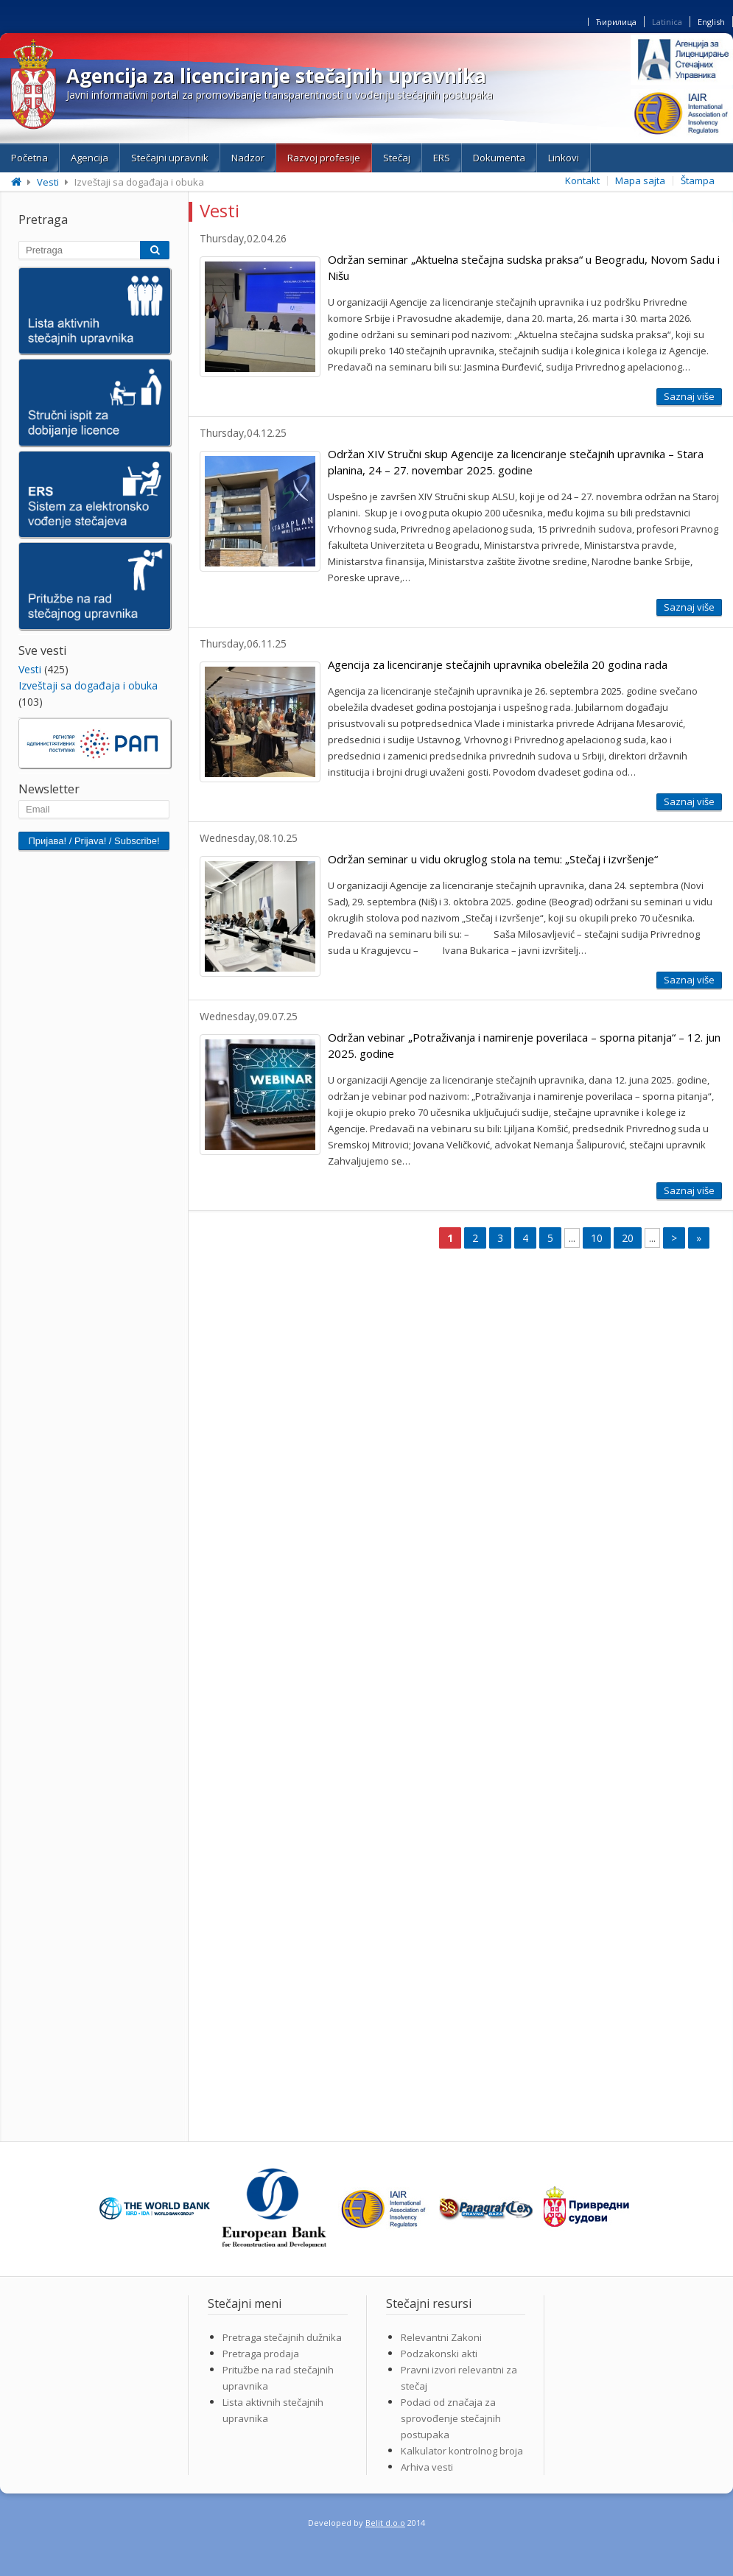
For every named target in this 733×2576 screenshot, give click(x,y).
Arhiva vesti (427, 2467)
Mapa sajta (640, 180)
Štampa (698, 180)
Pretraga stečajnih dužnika (282, 2337)
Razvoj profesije (323, 157)
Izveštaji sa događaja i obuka (88, 685)
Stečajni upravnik (169, 157)
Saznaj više (689, 396)
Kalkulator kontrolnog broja (462, 2450)
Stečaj (396, 157)
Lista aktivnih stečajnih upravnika (272, 2410)
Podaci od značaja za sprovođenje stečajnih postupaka (451, 2418)
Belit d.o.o (385, 2522)
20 (628, 1238)
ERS (441, 157)
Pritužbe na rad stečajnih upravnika (278, 2378)
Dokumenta (499, 157)
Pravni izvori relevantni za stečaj (459, 2378)
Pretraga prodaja (260, 2353)
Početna (29, 157)
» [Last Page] (698, 1238)
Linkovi (563, 157)
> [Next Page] (674, 1238)
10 (597, 1238)
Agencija (89, 157)
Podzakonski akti (439, 2353)
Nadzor (247, 157)
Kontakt (582, 180)
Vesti (48, 182)
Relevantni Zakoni (441, 2337)
